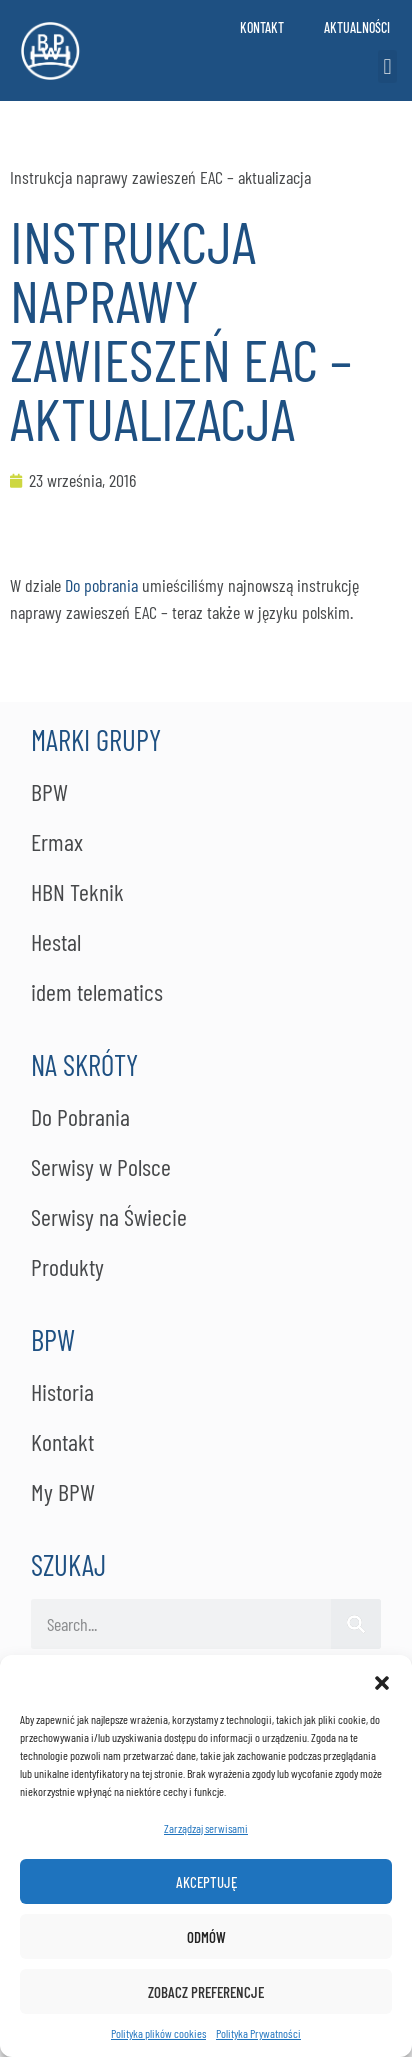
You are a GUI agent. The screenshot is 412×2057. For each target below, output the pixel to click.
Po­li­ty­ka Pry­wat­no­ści (258, 2033)
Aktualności (357, 27)
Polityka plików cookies (158, 2033)
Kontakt (262, 27)
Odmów (206, 1937)
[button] (382, 1680)
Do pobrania (101, 585)
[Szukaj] (356, 1624)
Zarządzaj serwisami (206, 1828)
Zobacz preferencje (206, 1992)
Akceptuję (206, 1882)
